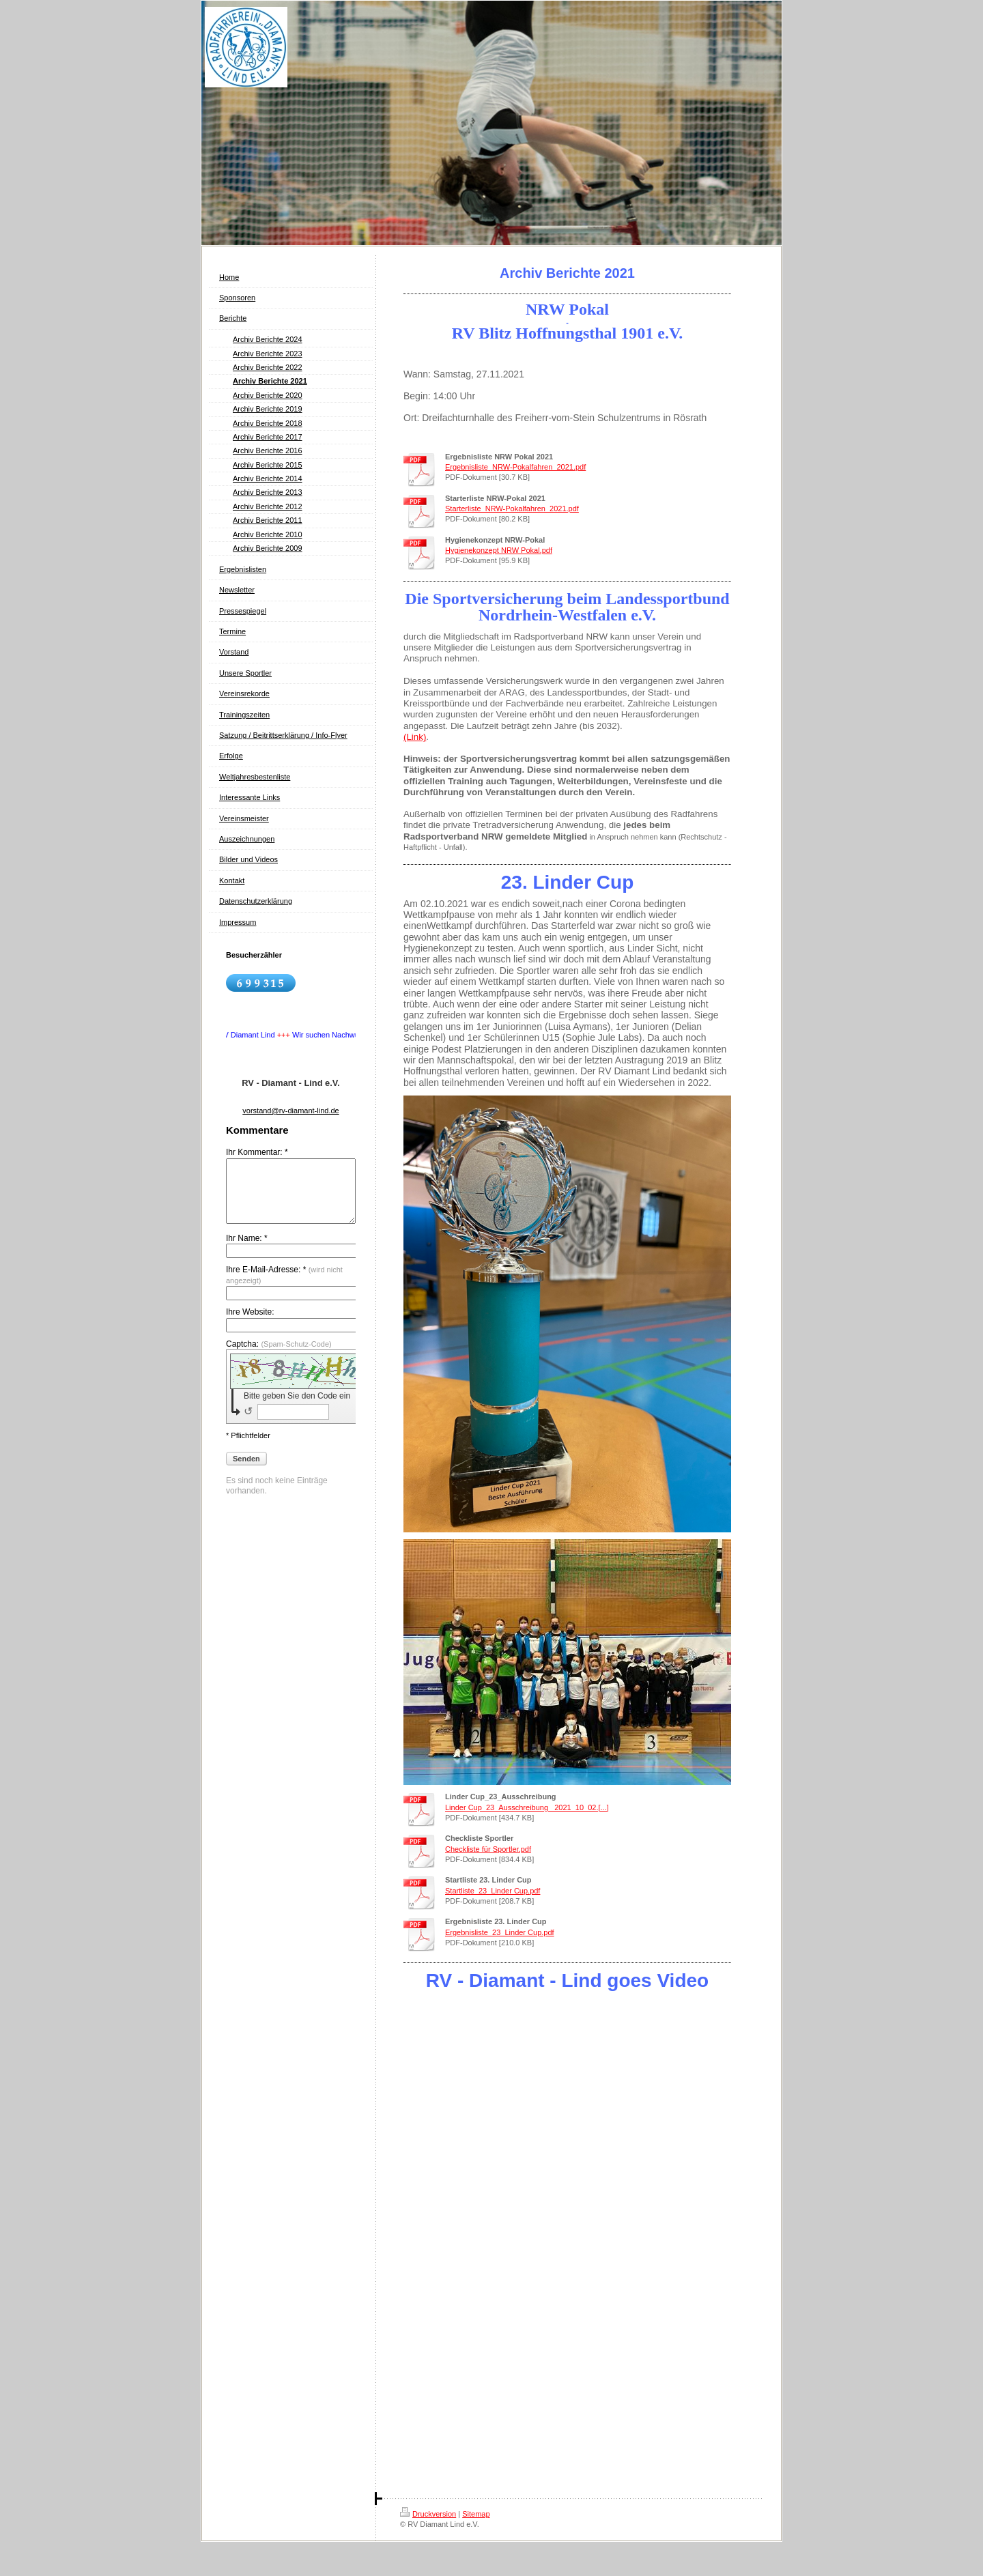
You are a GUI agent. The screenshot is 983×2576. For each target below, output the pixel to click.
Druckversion (428, 2514)
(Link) (414, 737)
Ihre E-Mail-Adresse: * (284, 1286)
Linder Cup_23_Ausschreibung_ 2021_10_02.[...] (527, 1807)
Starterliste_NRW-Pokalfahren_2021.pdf (512, 508)
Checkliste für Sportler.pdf (488, 1849)
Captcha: (279, 1356)
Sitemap (475, 2514)
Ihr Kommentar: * (257, 1152)
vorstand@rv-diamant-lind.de (290, 1110)
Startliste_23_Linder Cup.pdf (492, 1891)
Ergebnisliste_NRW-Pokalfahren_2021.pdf (515, 467)
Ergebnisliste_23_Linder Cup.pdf (499, 1932)
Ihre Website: (250, 1324)
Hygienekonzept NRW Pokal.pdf (498, 550)
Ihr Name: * (247, 1250)
